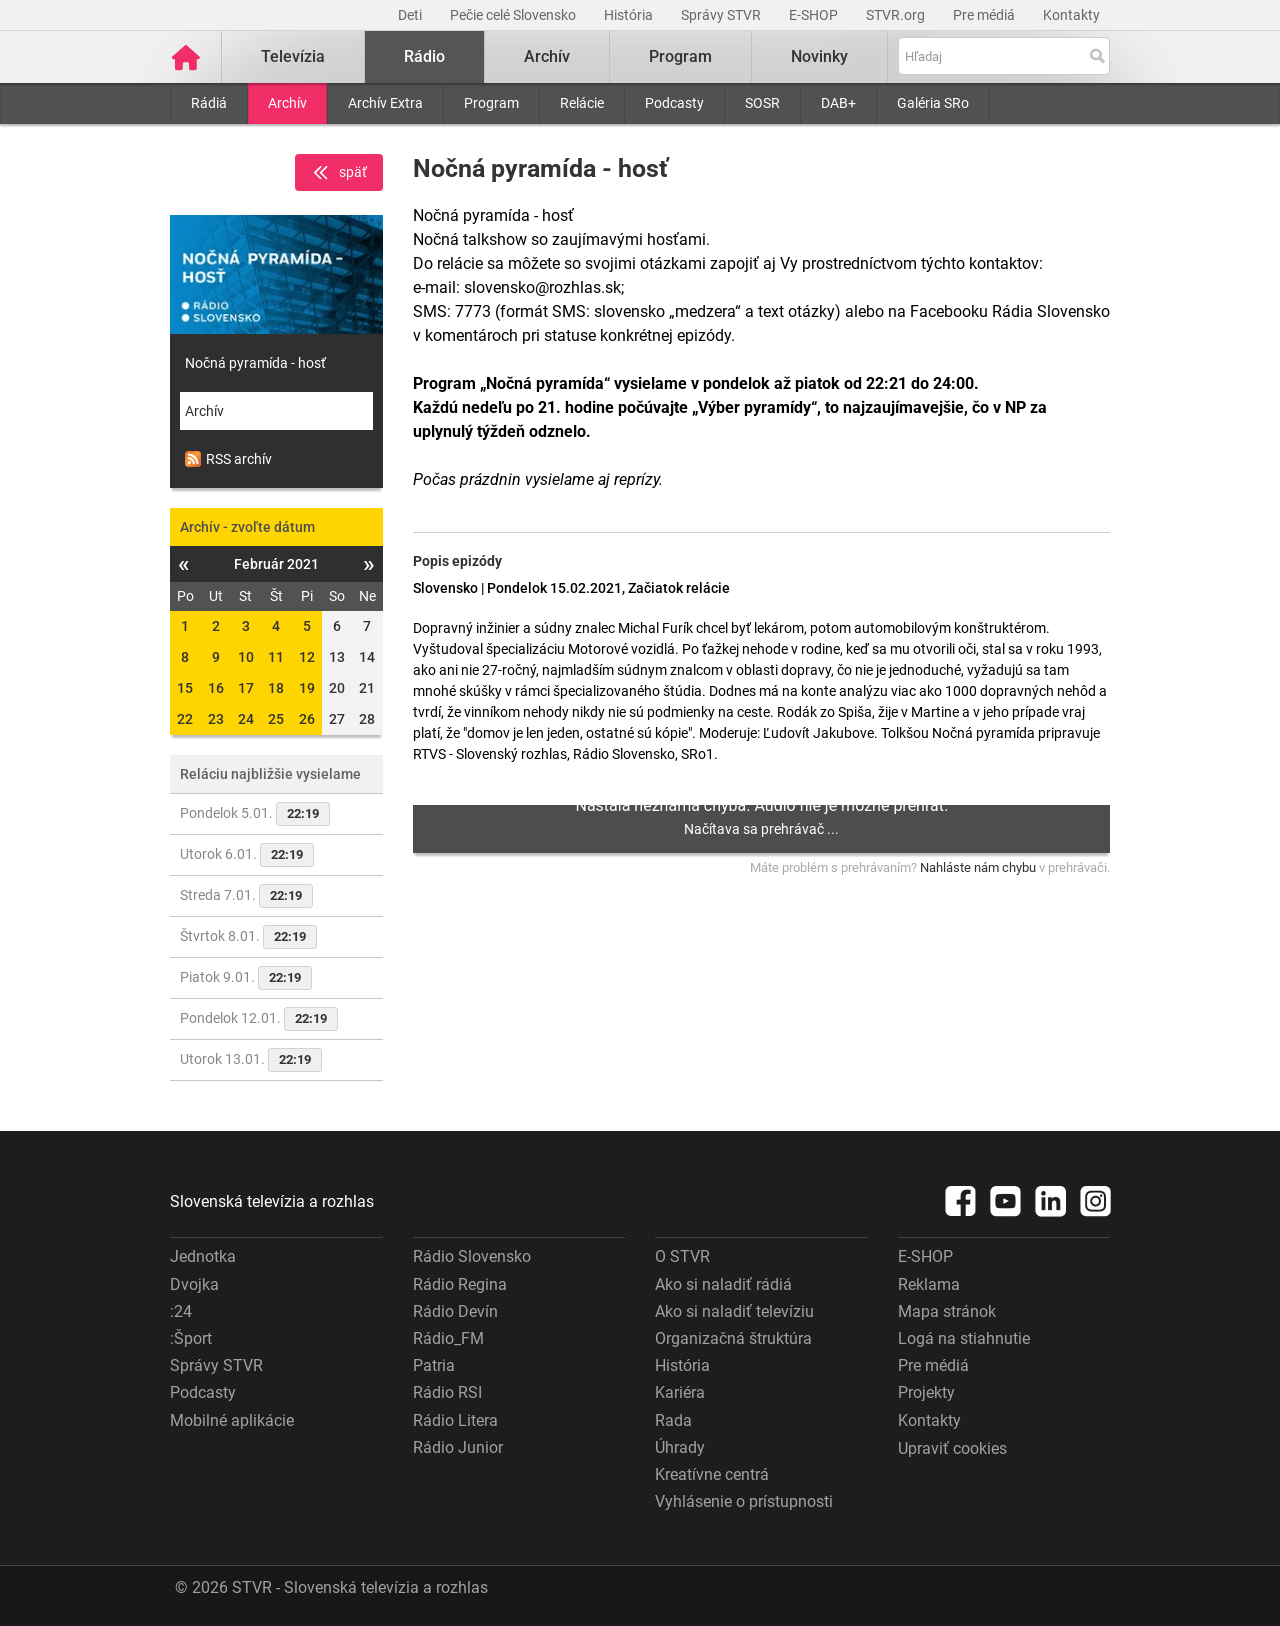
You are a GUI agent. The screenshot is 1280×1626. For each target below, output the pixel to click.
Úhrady (680, 1447)
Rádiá (209, 103)
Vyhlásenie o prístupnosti (744, 1501)
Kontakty (1071, 15)
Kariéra (680, 1392)
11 (276, 657)
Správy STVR (722, 15)
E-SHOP (815, 15)
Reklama (929, 1284)
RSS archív (228, 459)
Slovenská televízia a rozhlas (272, 1201)
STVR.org (897, 15)
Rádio (424, 56)
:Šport (191, 1338)
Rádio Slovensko (472, 1256)
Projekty (926, 1392)
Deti (411, 15)
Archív (287, 103)
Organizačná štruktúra (733, 1338)
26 (307, 719)
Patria (434, 1365)
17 (246, 688)
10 (246, 657)
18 (276, 688)
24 (246, 719)
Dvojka (194, 1284)
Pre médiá (985, 15)
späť (339, 173)
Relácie (582, 103)
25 (276, 719)
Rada (673, 1420)
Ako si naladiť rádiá (723, 1284)
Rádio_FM (448, 1338)
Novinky (819, 56)
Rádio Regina (460, 1284)
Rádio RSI (447, 1392)
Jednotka (203, 1256)
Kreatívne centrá (712, 1474)
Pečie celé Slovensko (514, 15)
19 (307, 688)
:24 (181, 1311)
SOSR (762, 103)
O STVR (682, 1256)
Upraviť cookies (952, 1448)
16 (216, 688)
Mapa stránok (947, 1311)
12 (307, 657)
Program (491, 103)
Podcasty (674, 103)
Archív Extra (385, 103)
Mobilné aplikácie (232, 1420)
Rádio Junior (458, 1447)
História (630, 15)
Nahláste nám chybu (978, 867)
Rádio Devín (455, 1311)
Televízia (293, 56)
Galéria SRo (933, 103)
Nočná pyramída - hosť (255, 363)
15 (185, 688)
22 (185, 719)
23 (216, 719)
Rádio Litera (455, 1420)
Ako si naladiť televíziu (734, 1311)
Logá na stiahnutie (964, 1338)
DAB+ (838, 103)
